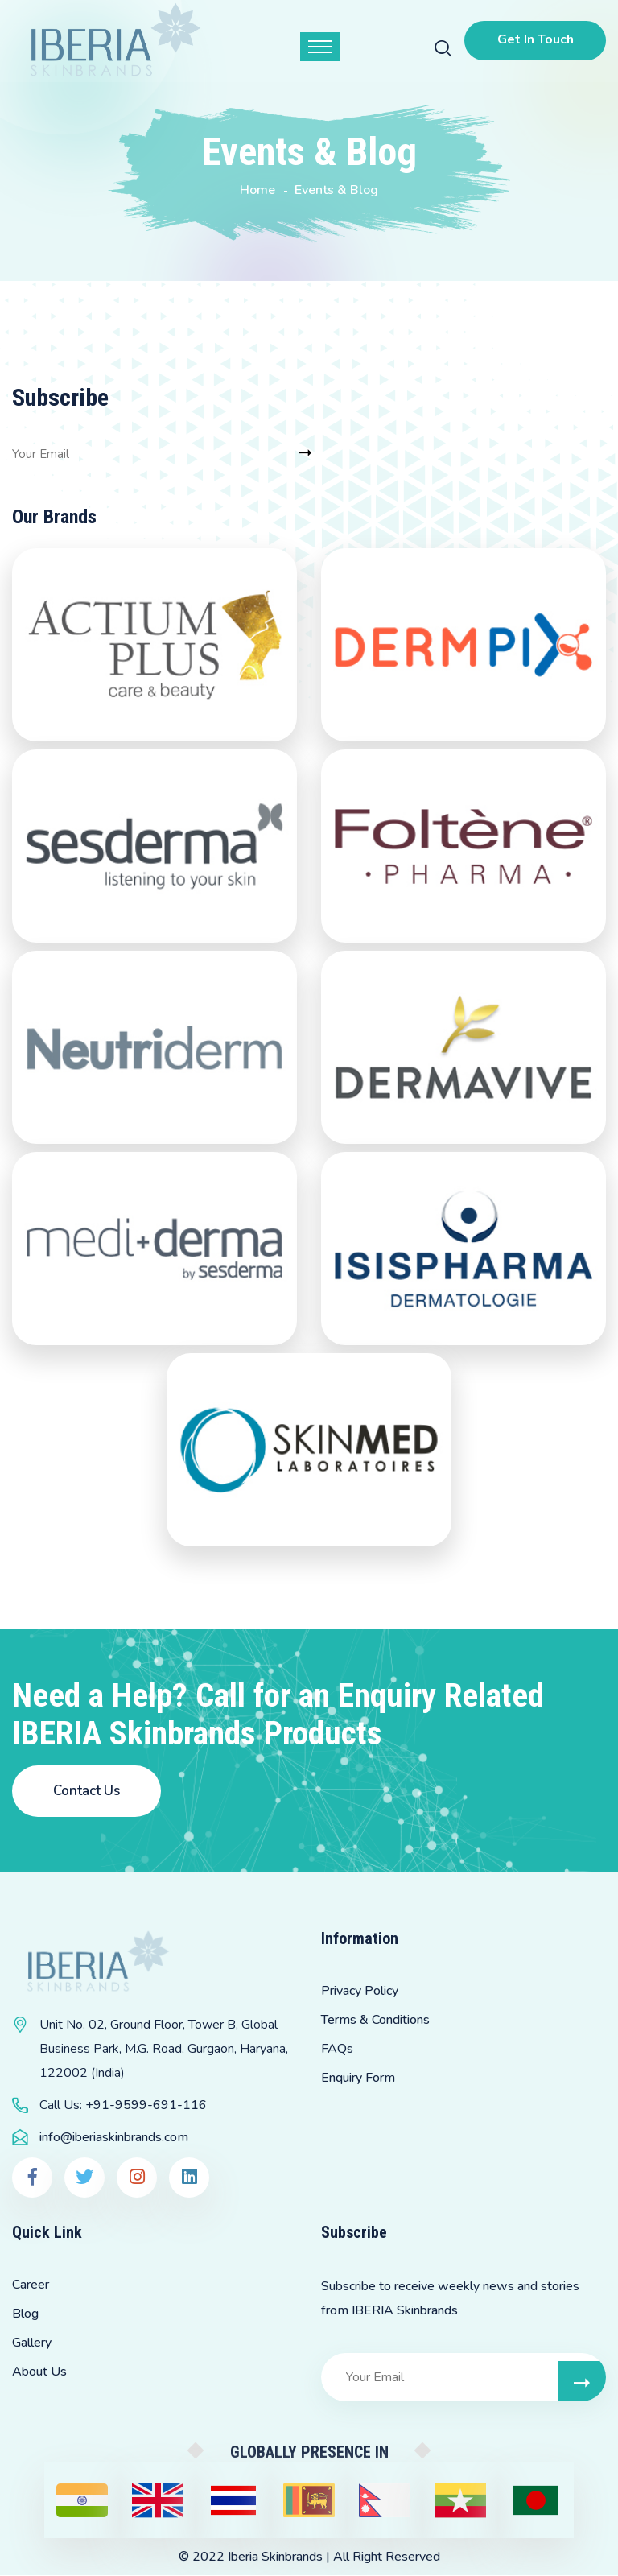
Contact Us (86, 1791)
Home (257, 190)
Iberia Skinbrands (275, 2557)
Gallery (32, 2343)
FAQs (337, 2049)
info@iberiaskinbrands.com (113, 2138)
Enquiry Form (358, 2078)
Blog (25, 2314)
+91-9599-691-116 (146, 2106)
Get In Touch (533, 39)
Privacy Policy (359, 1991)
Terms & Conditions (375, 2020)
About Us (39, 2372)
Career (30, 2285)
